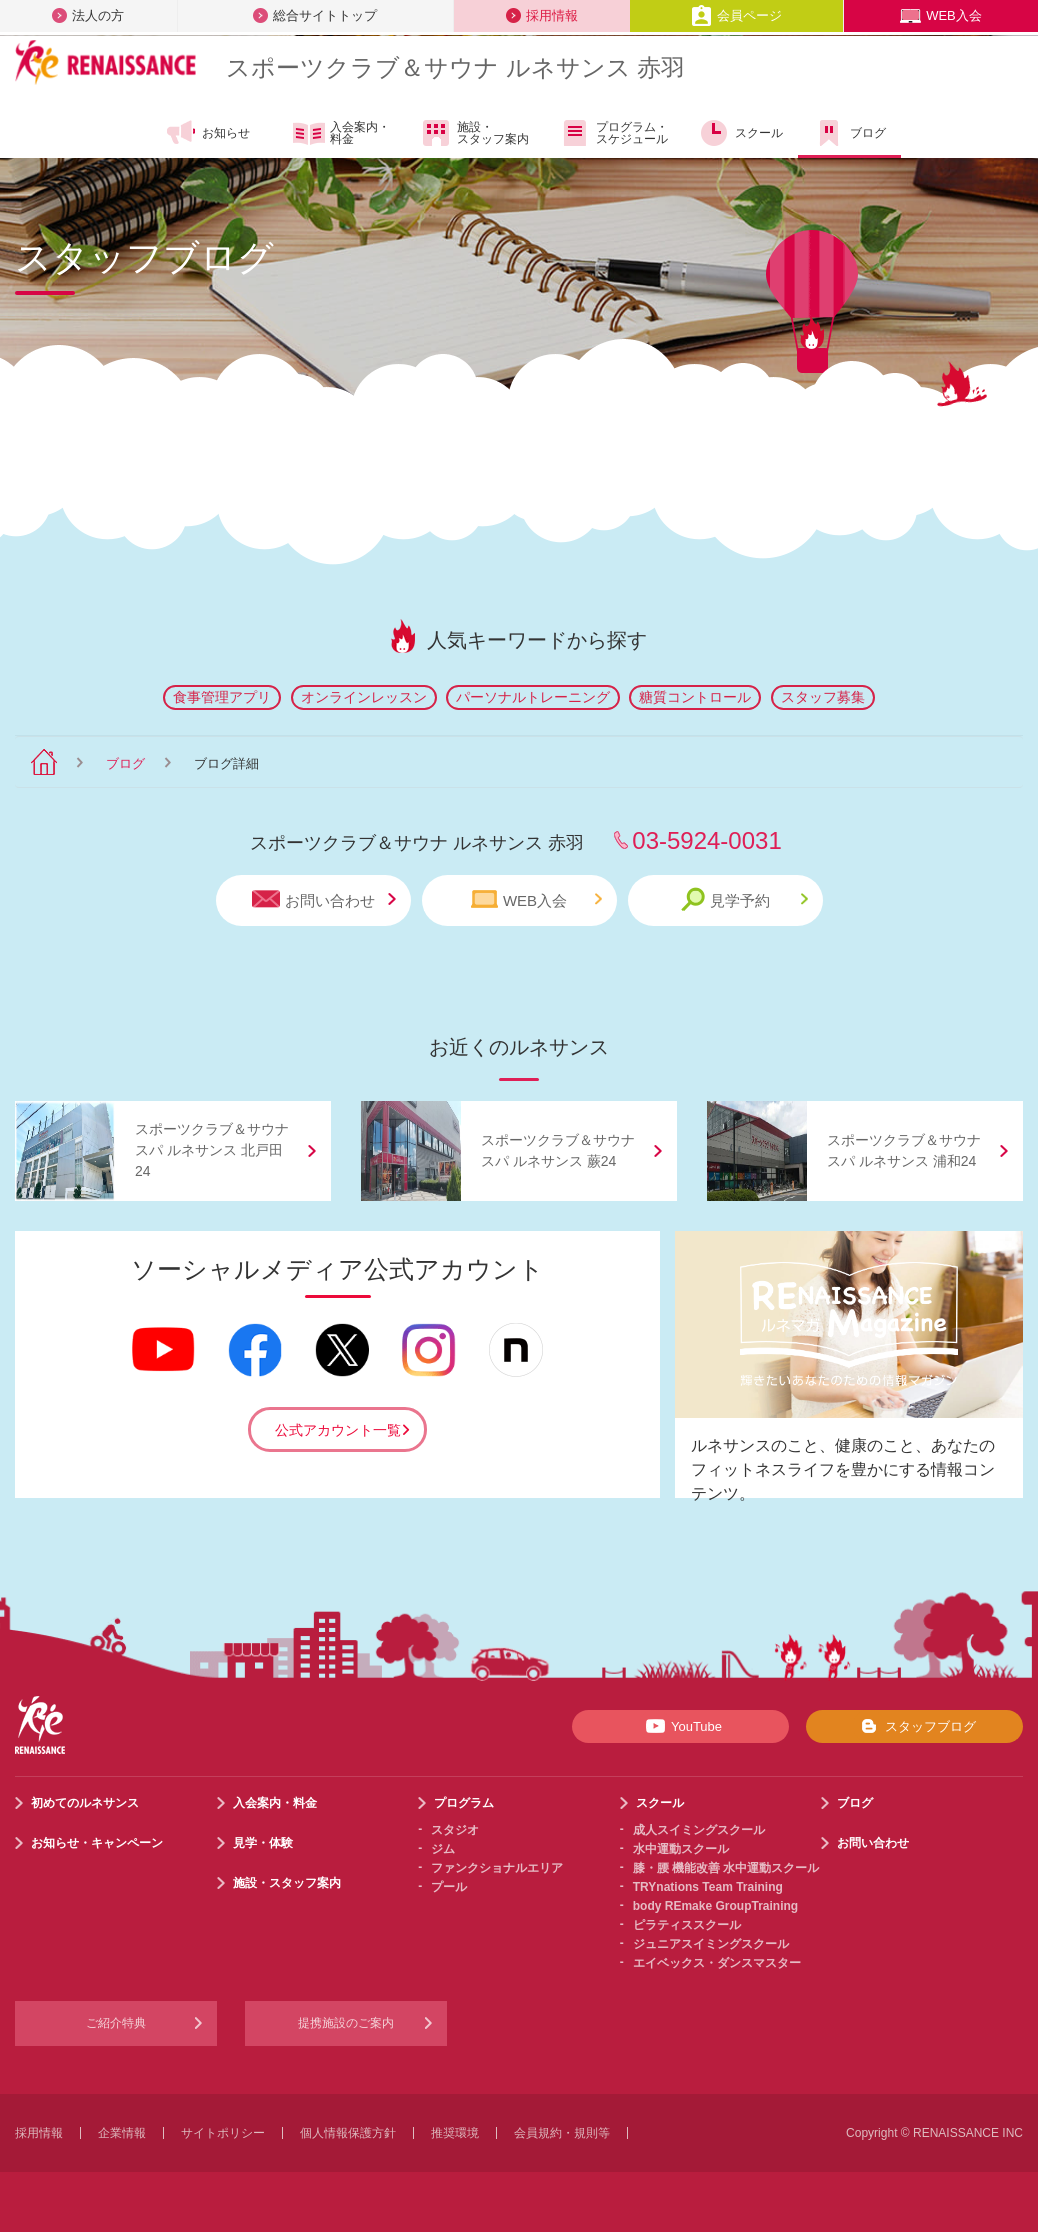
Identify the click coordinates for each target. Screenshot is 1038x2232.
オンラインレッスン (364, 697)
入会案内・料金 (341, 134)
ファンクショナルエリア (497, 1868)
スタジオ (455, 1830)
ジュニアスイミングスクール (711, 1944)
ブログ (849, 133)
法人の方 (88, 15)
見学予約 (744, 899)
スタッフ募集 (823, 697)
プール (449, 1887)
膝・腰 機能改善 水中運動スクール (726, 1868)
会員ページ (736, 15)
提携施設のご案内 (346, 2023)
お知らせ (207, 133)
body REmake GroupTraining (715, 1906)
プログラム (464, 1803)
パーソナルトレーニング (533, 697)
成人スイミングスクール (699, 1830)
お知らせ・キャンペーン (97, 1843)
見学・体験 (263, 1843)
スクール (740, 133)
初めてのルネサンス (85, 1803)
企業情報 (122, 2133)
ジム (443, 1849)
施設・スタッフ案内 (474, 133)
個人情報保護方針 (348, 2133)
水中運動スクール (681, 1849)
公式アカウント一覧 (338, 1430)
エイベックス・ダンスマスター (717, 1963)
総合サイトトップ (315, 15)
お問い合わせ (324, 899)
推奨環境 (455, 2133)
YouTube (680, 1726)
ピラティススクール (687, 1925)
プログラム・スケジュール (613, 133)
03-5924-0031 (706, 840)
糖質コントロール (695, 697)
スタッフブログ (914, 1726)
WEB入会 (941, 15)
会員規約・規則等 (562, 2133)
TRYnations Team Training (708, 1887)
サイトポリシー (223, 2133)
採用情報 (542, 15)
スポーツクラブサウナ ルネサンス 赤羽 (455, 67)
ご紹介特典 (116, 2023)
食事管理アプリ (222, 697)
